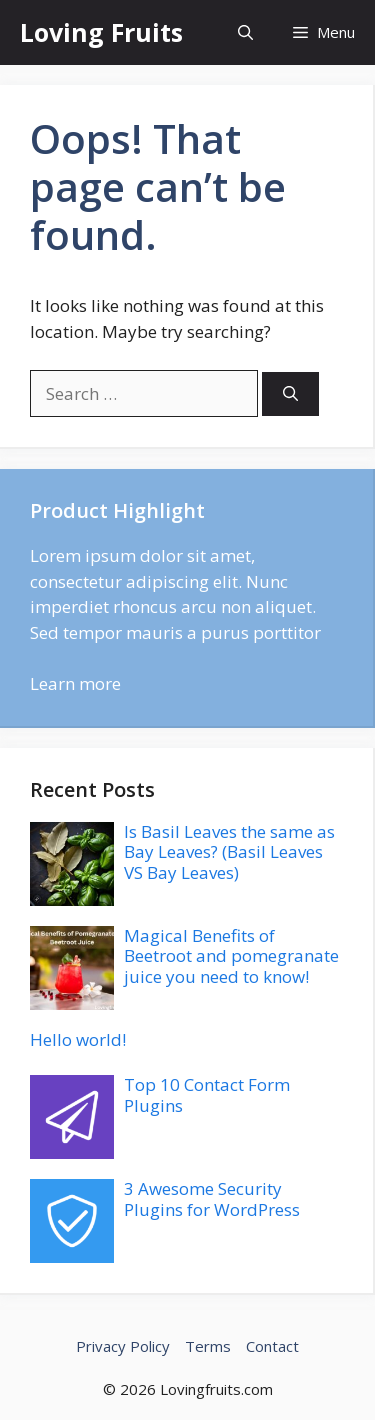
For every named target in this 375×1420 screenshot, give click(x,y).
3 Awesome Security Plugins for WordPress (212, 1198)
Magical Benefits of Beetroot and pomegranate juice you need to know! (231, 956)
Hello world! (78, 1039)
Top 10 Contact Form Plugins (207, 1094)
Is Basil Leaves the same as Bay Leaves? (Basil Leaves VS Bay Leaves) (229, 852)
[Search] (290, 394)
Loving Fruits (101, 32)
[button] (245, 32)
